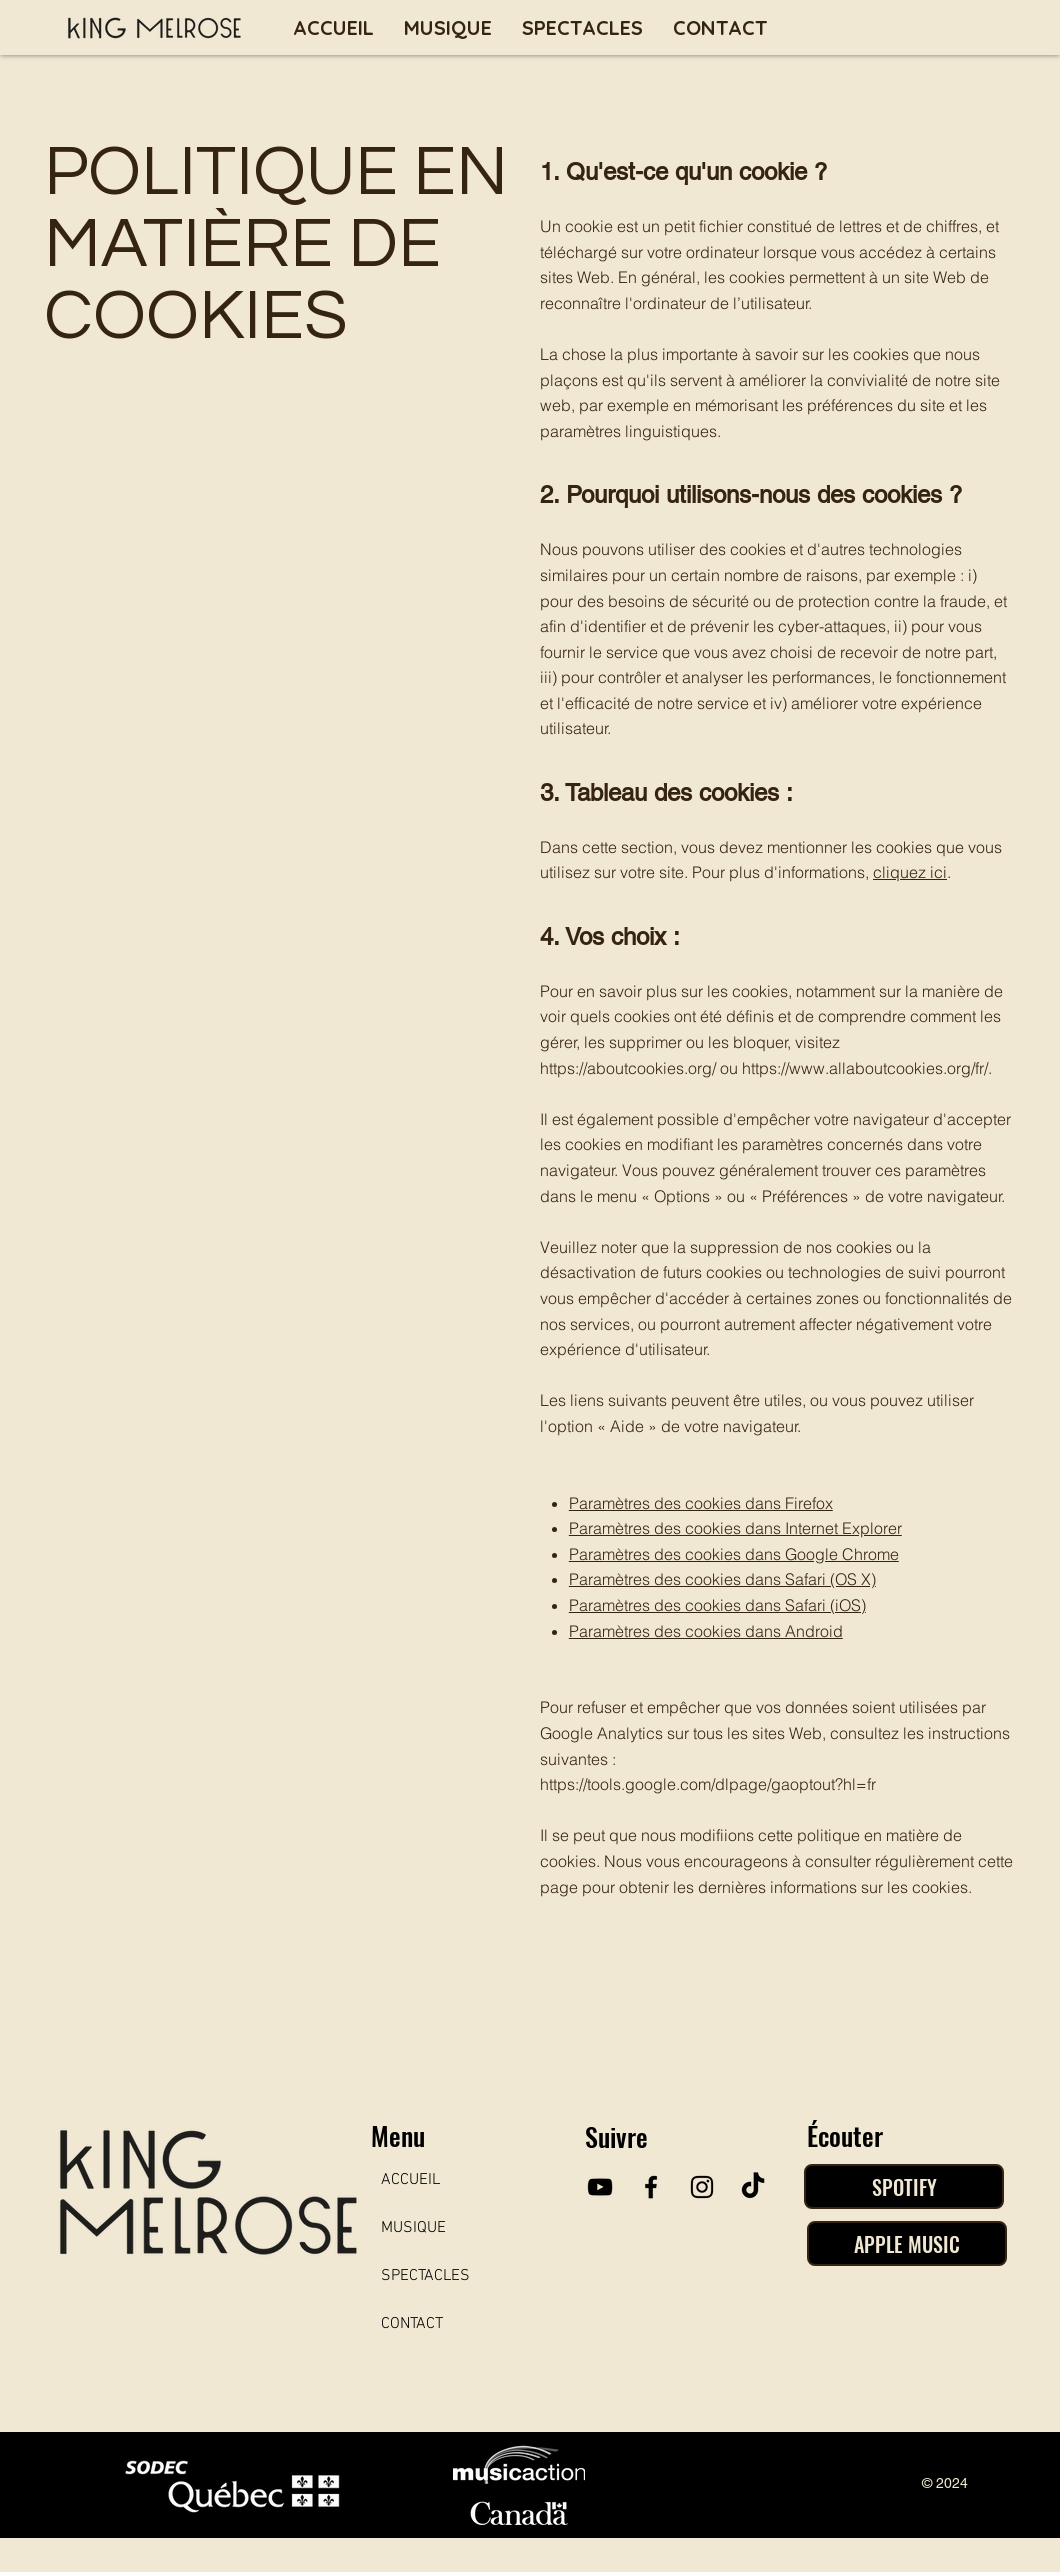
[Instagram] (702, 2187)
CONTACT (412, 2324)
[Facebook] (651, 2187)
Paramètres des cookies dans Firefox (701, 1503)
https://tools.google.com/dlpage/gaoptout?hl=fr (708, 1784)
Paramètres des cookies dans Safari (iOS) (717, 1605)
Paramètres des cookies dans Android (706, 1631)
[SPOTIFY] (904, 2186)
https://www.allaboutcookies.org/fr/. (867, 1068)
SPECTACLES (425, 2276)
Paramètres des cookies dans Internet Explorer (735, 1528)
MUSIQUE (413, 2228)
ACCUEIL (410, 2180)
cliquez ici (910, 872)
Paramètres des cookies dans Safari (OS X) (722, 1579)
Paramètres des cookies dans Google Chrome (734, 1554)
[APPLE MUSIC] (907, 2243)
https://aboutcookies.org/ (628, 1068)
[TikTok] (753, 2187)
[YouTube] (600, 2187)
